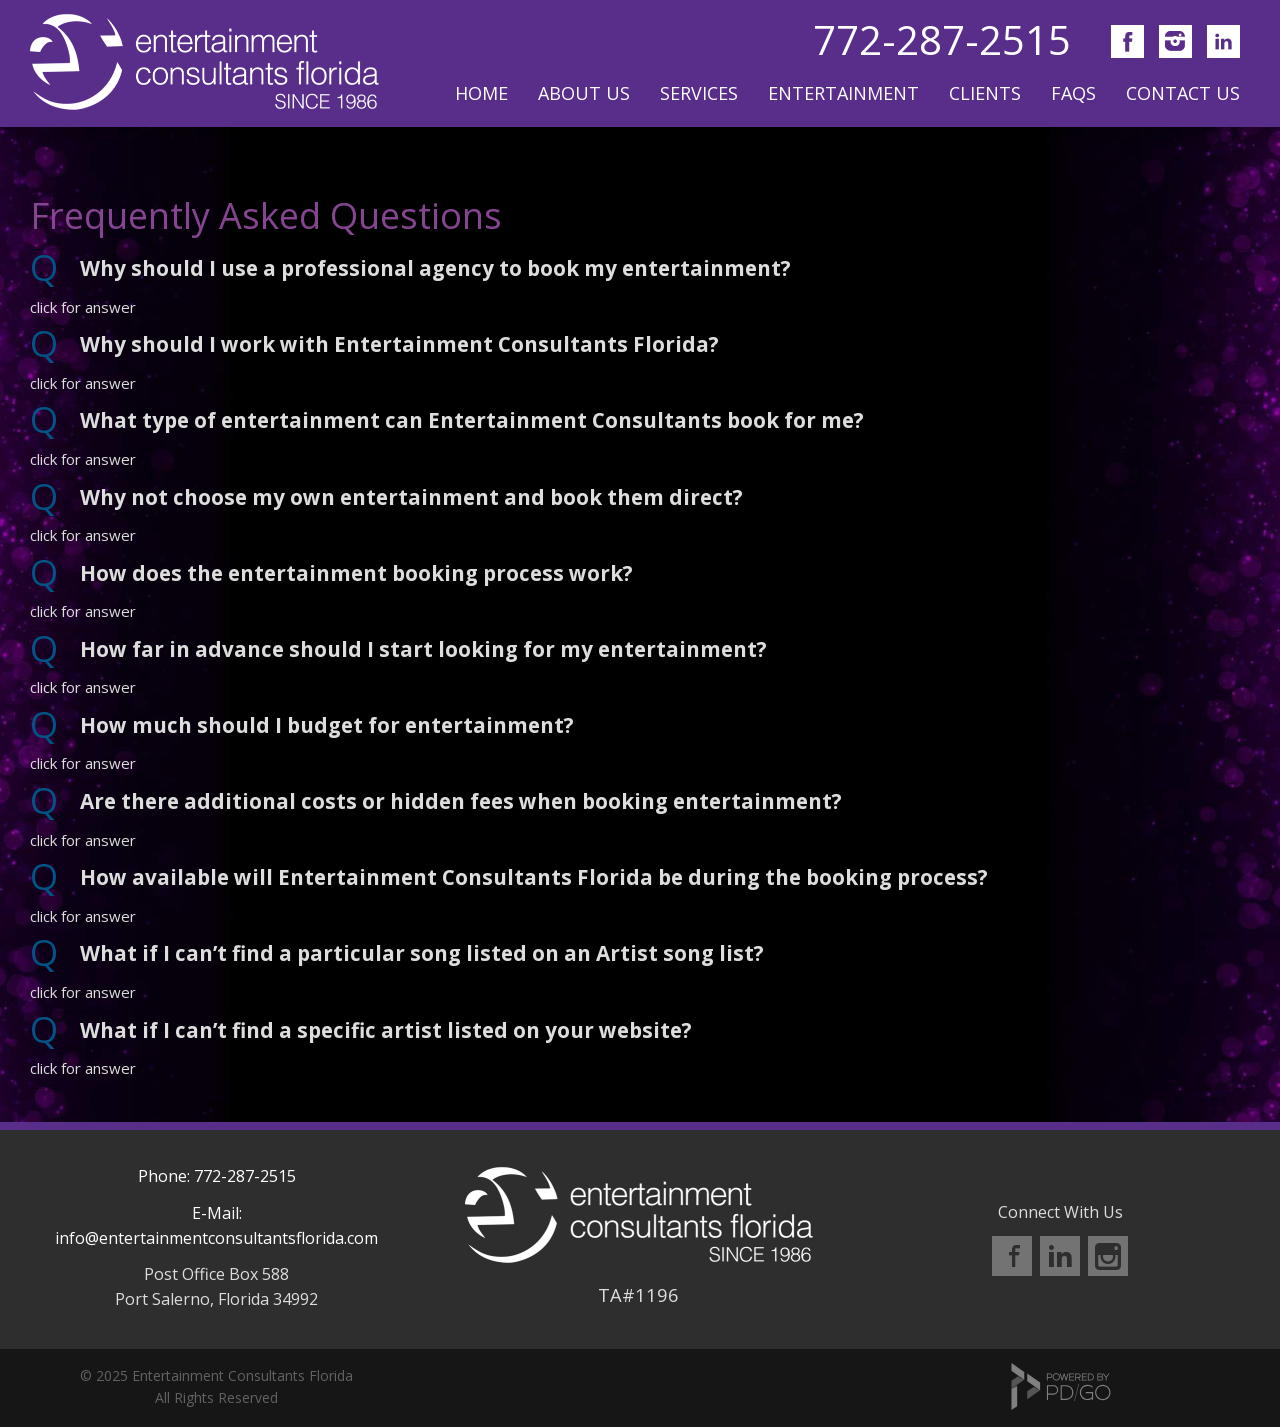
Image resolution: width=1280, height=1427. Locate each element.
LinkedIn (1060, 1256)
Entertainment (843, 93)
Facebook (1012, 1256)
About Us (584, 93)
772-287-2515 (942, 39)
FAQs (1073, 93)
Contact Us (1183, 93)
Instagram (1108, 1256)
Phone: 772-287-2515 (217, 1176)
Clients (985, 93)
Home (481, 93)
